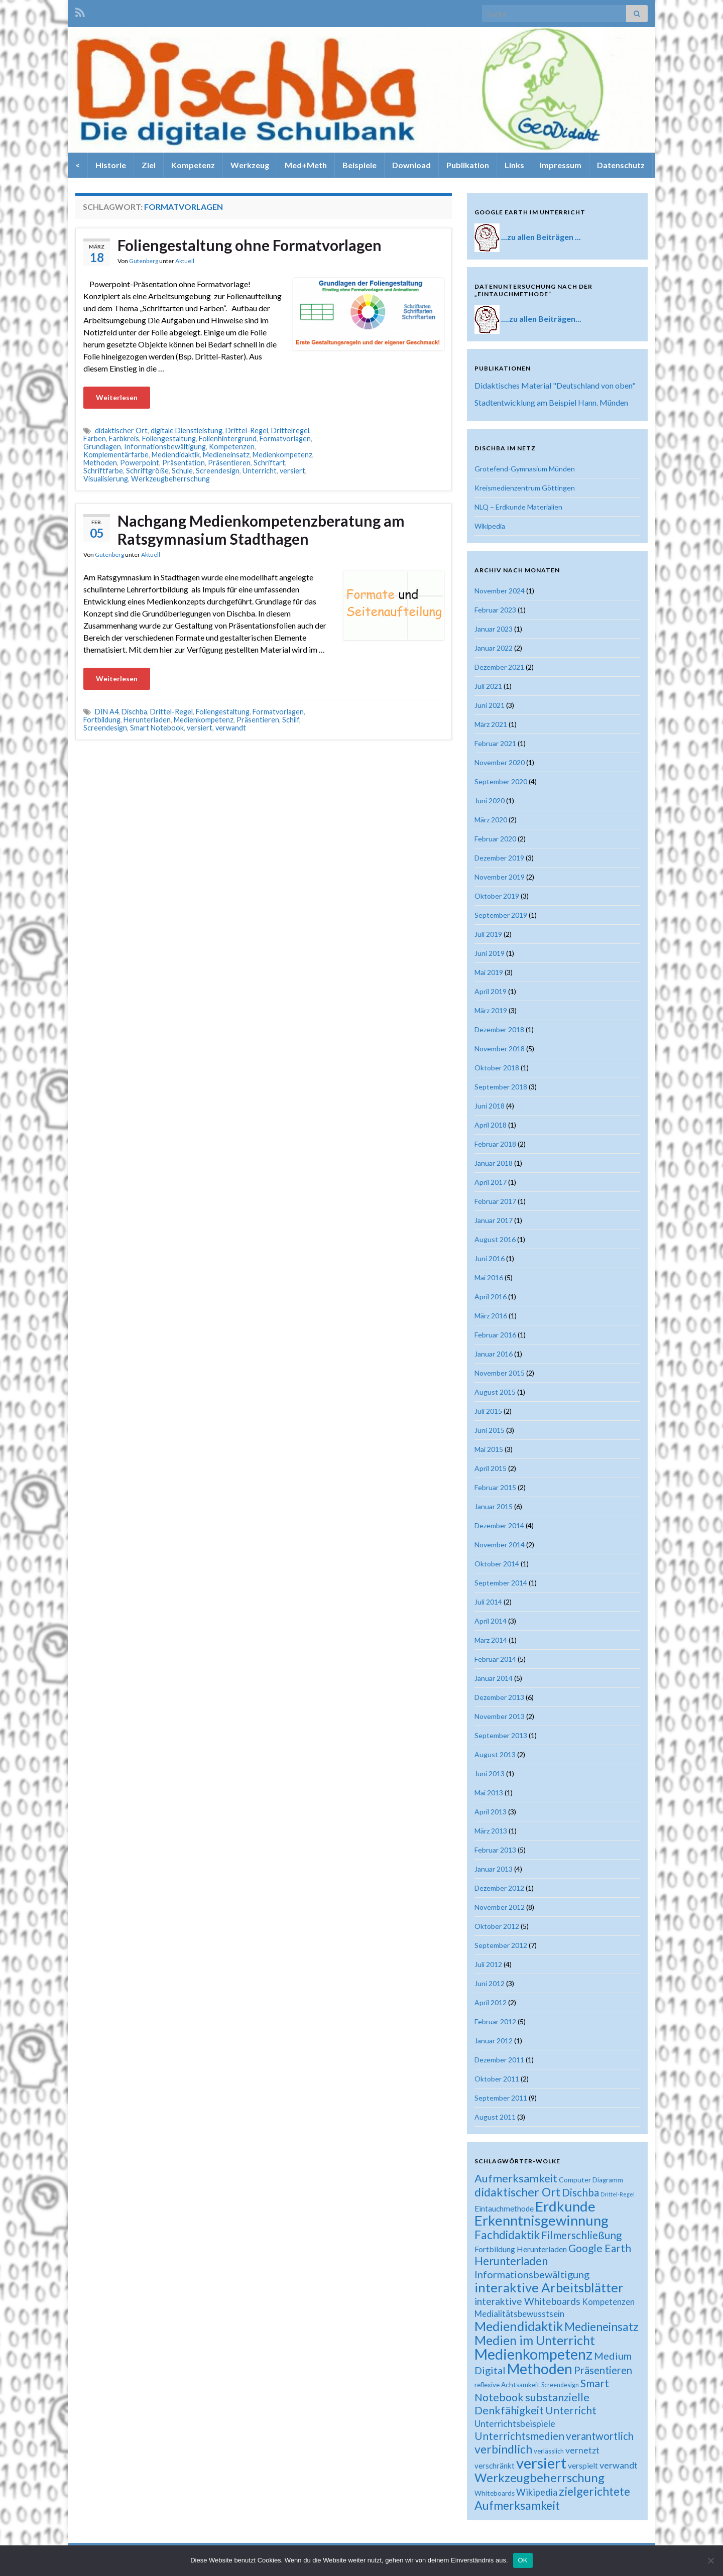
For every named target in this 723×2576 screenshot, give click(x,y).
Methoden (100, 462)
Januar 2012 (493, 2040)
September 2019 (500, 915)
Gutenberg (143, 261)
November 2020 (499, 762)
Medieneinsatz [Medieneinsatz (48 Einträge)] (601, 2326)
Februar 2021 (495, 743)
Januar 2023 (493, 629)
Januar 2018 (493, 1163)
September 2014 (500, 1582)
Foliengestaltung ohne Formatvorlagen (249, 245)
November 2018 (499, 1048)
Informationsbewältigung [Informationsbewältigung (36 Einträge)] (531, 2274)
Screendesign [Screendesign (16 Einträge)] (560, 2385)
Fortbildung (101, 719)
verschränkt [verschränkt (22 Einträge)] (494, 2465)
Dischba (134, 711)
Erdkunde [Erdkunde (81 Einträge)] (565, 2206)
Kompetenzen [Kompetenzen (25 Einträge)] (608, 2302)
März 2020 (490, 819)
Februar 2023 (495, 609)
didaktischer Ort (121, 430)
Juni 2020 (489, 800)
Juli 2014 (488, 1602)
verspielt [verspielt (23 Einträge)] (583, 2465)
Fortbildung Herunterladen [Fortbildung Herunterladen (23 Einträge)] (520, 2249)
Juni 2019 (489, 953)
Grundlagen (102, 446)
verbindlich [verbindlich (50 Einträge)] (503, 2449)
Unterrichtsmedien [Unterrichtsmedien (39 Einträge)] (519, 2435)
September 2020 (500, 781)
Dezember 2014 (499, 1525)
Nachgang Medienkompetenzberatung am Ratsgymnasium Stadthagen (261, 530)
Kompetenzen (232, 446)
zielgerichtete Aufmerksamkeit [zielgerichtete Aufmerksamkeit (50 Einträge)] (552, 2498)
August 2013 (495, 1754)
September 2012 (500, 1945)
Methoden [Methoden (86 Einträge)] (539, 2368)
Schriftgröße (147, 470)
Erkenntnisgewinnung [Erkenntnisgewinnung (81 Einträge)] (541, 2220)
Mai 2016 (488, 1277)
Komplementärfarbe (116, 454)
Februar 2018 (495, 1144)
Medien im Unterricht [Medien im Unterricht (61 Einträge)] (534, 2340)
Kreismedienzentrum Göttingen (524, 487)
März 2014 (490, 1640)
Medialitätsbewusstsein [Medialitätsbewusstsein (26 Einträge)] (519, 2313)
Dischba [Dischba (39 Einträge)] (580, 2192)
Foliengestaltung (169, 438)
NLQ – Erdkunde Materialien (518, 507)
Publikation (467, 165)
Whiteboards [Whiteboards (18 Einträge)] (494, 2493)
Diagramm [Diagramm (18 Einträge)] (607, 2180)
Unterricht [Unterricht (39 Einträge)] (570, 2410)
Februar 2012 (495, 2021)
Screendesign (217, 470)
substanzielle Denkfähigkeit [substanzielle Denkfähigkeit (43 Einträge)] (531, 2404)
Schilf (290, 719)
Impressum (560, 165)
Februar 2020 (495, 838)
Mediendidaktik (176, 454)
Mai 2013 (488, 1792)
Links (514, 165)
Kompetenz (193, 165)
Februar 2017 (495, 1201)
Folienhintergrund (228, 438)
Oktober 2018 (496, 1067)
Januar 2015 (493, 1506)
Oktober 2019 (496, 896)
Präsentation (183, 462)
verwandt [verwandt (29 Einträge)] (618, 2465)
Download (411, 165)
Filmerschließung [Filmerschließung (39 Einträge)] (581, 2235)
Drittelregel (290, 430)
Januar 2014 (493, 1678)
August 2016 (495, 1239)
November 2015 (499, 1373)
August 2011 (495, 2117)
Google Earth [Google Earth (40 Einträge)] (599, 2248)
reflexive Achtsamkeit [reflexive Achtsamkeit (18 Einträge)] (507, 2385)
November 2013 (499, 1716)
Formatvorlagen (285, 438)
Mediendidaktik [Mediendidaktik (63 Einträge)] (518, 2326)
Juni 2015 (489, 1430)
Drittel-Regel (246, 430)
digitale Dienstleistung (186, 430)
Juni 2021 (489, 705)
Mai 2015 (488, 1449)
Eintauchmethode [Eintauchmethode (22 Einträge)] (504, 2208)
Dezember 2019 (499, 857)
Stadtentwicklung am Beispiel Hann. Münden (551, 402)
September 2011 (500, 2098)
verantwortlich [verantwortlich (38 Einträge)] (600, 2436)
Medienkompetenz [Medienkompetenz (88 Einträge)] (533, 2354)
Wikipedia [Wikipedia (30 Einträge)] (536, 2492)
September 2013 (500, 1735)
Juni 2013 (489, 1773)
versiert (292, 470)
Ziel (149, 165)
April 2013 (490, 1811)
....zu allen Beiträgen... (541, 318)
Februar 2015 (495, 1487)
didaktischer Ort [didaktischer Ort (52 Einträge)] (517, 2192)
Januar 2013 (493, 1869)
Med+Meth (306, 165)
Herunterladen (147, 719)
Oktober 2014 (496, 1563)
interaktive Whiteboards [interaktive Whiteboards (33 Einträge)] (527, 2301)
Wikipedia (489, 526)
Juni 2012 (489, 1983)
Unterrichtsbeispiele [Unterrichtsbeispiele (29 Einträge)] (514, 2423)
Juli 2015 (488, 1411)
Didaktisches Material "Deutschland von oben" (555, 385)
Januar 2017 (493, 1220)
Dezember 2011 (499, 2059)
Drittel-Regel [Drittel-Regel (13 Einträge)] (617, 2194)
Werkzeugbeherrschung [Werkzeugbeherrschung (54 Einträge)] (539, 2477)
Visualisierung (105, 478)
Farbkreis (124, 438)
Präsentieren (229, 462)
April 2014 (490, 1621)
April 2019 (490, 991)
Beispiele (359, 165)
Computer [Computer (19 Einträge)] (575, 2179)
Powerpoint (139, 462)
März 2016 (490, 1315)
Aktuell (184, 261)
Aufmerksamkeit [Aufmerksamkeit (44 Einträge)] (515, 2178)
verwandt (230, 727)
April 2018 (490, 1125)
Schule (182, 470)
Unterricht (260, 470)
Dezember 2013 (499, 1697)
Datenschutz (621, 165)
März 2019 (490, 1010)
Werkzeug (249, 165)
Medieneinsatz (226, 454)
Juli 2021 (488, 686)
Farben (94, 438)
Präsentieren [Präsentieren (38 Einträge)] (603, 2370)
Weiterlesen (117, 397)
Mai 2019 (488, 972)
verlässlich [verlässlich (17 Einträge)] (549, 2451)
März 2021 (490, 724)
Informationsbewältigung (165, 446)
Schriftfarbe (103, 470)
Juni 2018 (489, 1105)
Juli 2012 (488, 1964)
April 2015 (490, 1468)
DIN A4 (106, 711)
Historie (110, 165)
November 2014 (499, 1544)
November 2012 (499, 1907)
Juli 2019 (488, 934)
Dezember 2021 (499, 667)
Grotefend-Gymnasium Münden (524, 468)
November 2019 (499, 877)
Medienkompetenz (282, 454)
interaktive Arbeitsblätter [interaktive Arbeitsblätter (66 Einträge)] (549, 2287)
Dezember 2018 (499, 1029)
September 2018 (500, 1086)
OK (523, 2560)
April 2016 (490, 1296)
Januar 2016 (493, 1354)
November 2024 (499, 590)
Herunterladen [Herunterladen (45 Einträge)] (511, 2261)
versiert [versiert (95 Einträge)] (541, 2463)
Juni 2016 (489, 1258)
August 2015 (495, 1392)
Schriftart (269, 462)
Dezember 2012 (499, 1888)
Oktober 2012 (496, 1926)
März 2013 (490, 1830)
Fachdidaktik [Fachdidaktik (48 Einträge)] (507, 2235)
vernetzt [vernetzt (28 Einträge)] (582, 2450)
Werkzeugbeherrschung (170, 478)
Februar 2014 (495, 1659)
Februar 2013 (495, 1850)
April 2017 (490, 1182)
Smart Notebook (157, 727)
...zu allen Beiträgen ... (541, 236)
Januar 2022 (493, 648)
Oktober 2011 (496, 2078)
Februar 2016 (495, 1334)
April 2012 (490, 2002)
